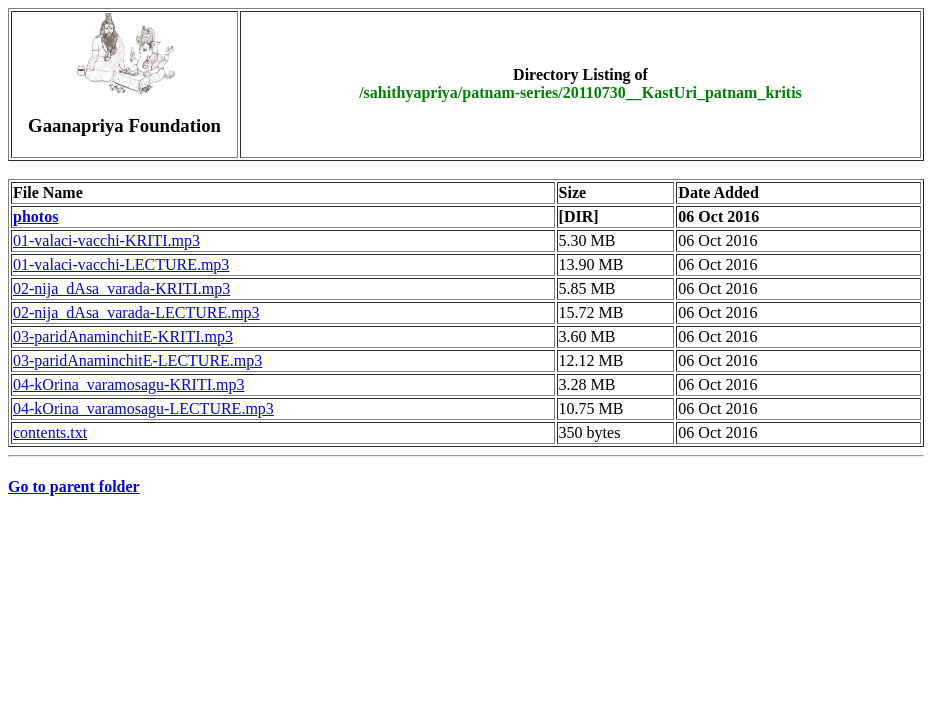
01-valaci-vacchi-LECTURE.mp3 (121, 264)
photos (35, 216)
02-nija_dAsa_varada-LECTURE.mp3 (136, 312)
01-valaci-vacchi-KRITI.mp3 (106, 240)
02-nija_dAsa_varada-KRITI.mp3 (121, 288)
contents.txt (50, 432)
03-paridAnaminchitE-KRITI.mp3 (123, 336)
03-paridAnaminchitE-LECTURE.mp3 (137, 360)
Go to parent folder (74, 486)
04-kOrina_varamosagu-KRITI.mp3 (129, 384)
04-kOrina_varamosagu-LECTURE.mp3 (143, 408)
